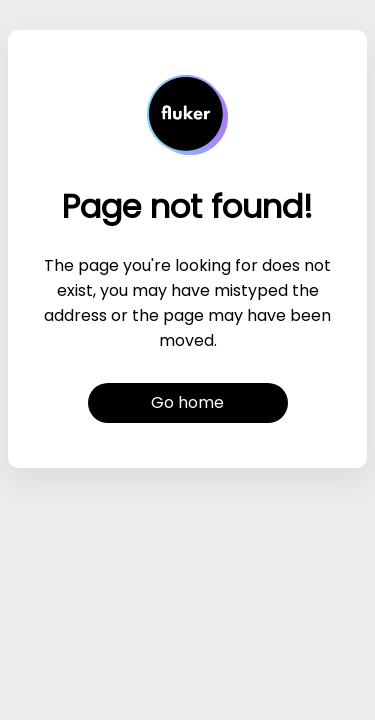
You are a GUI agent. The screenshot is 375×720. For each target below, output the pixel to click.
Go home (187, 402)
